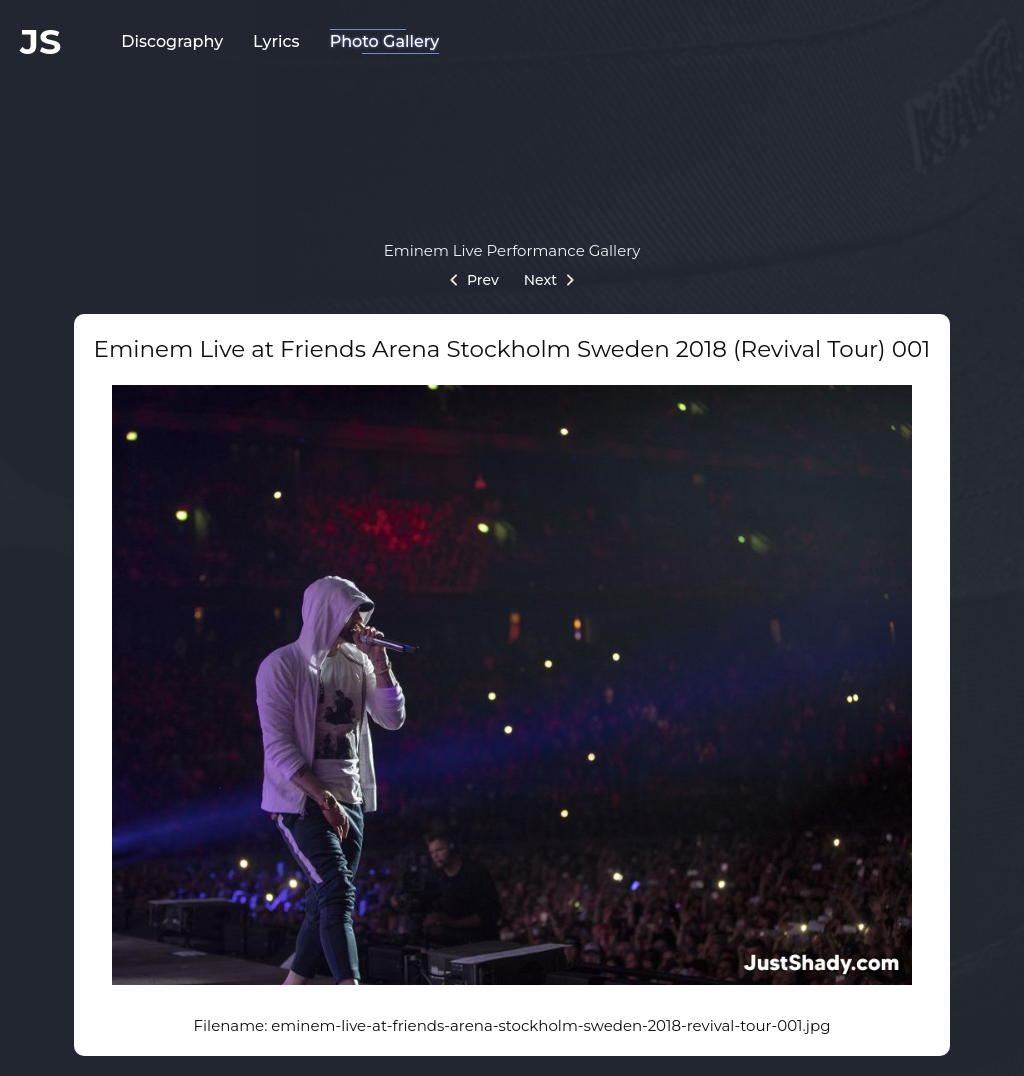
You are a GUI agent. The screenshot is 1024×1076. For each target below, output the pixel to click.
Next (549, 280)
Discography (172, 41)
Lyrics (276, 41)
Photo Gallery (385, 41)
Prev (474, 280)
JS (40, 41)
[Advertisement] (512, 145)
